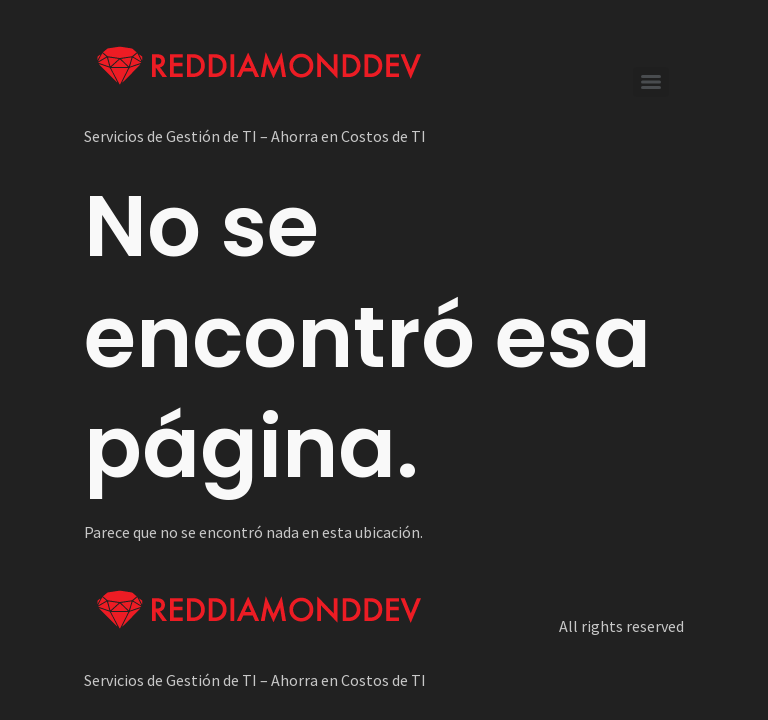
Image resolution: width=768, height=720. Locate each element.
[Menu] (651, 82)
